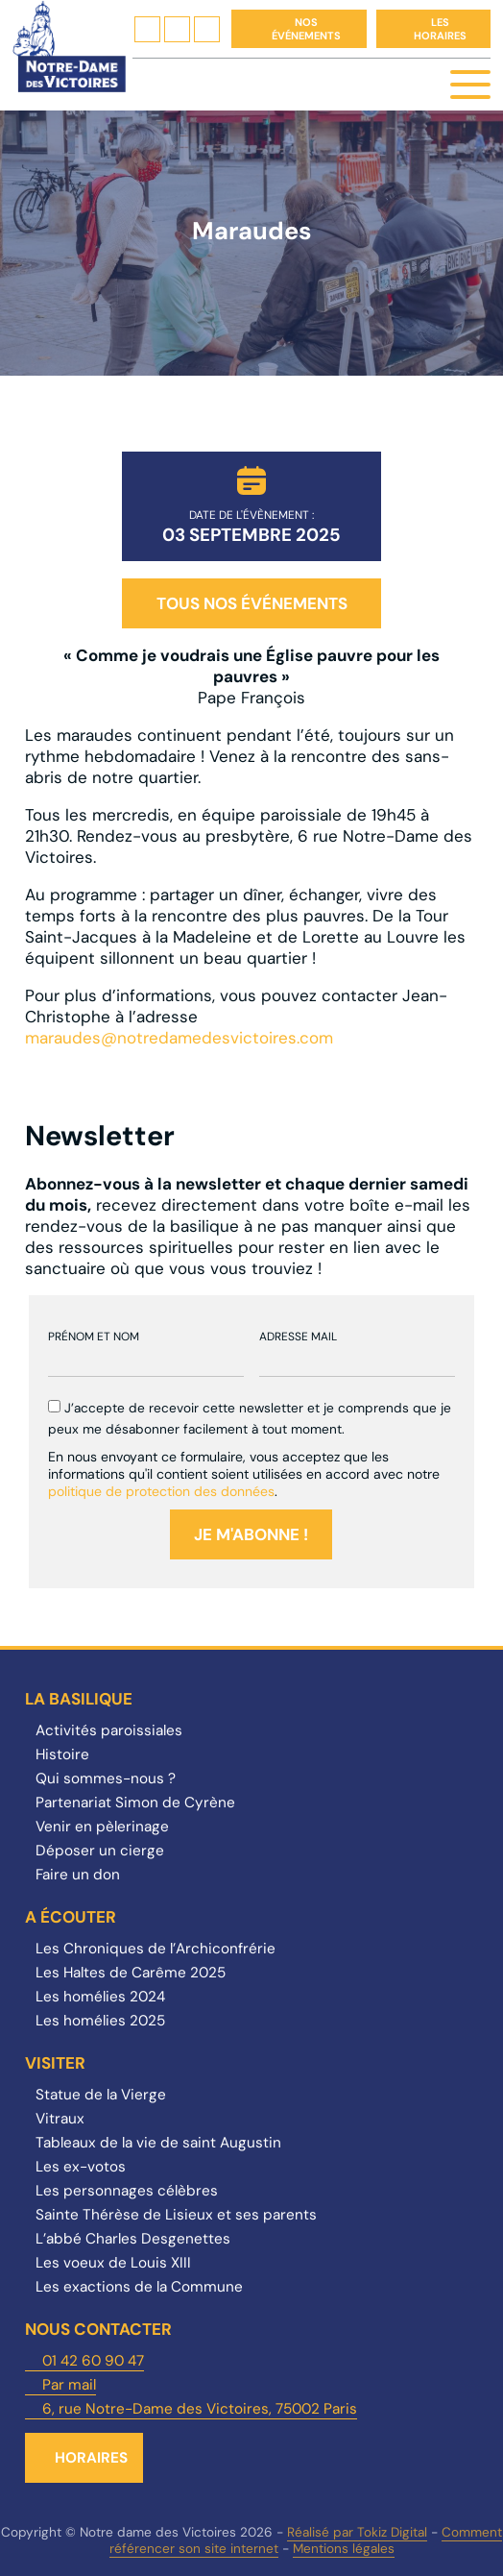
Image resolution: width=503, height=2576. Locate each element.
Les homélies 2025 (100, 2020)
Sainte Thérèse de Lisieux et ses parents (176, 2214)
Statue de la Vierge (101, 2094)
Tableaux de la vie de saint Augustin (158, 2142)
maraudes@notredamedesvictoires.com (179, 1037)
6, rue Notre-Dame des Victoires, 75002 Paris (199, 2408)
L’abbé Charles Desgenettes (133, 2238)
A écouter (70, 1916)
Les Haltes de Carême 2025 (131, 1972)
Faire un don (78, 1874)
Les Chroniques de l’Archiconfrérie (155, 1948)
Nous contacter (98, 2329)
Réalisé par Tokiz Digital (357, 2532)
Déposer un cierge (100, 1850)
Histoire (62, 1754)
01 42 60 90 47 (93, 2360)
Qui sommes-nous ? (106, 1778)
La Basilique (78, 1698)
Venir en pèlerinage (102, 1826)
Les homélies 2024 (100, 1996)
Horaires (91, 2457)
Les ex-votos (81, 2166)
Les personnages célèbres (127, 2190)
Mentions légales (344, 2548)
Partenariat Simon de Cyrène (135, 1802)
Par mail (69, 2384)
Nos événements (306, 28)
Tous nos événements (251, 603)
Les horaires (440, 28)
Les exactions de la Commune (139, 2286)
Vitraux (60, 2118)
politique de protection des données (161, 1491)
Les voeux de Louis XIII (113, 2262)
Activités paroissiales (109, 1730)
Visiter (55, 2062)
